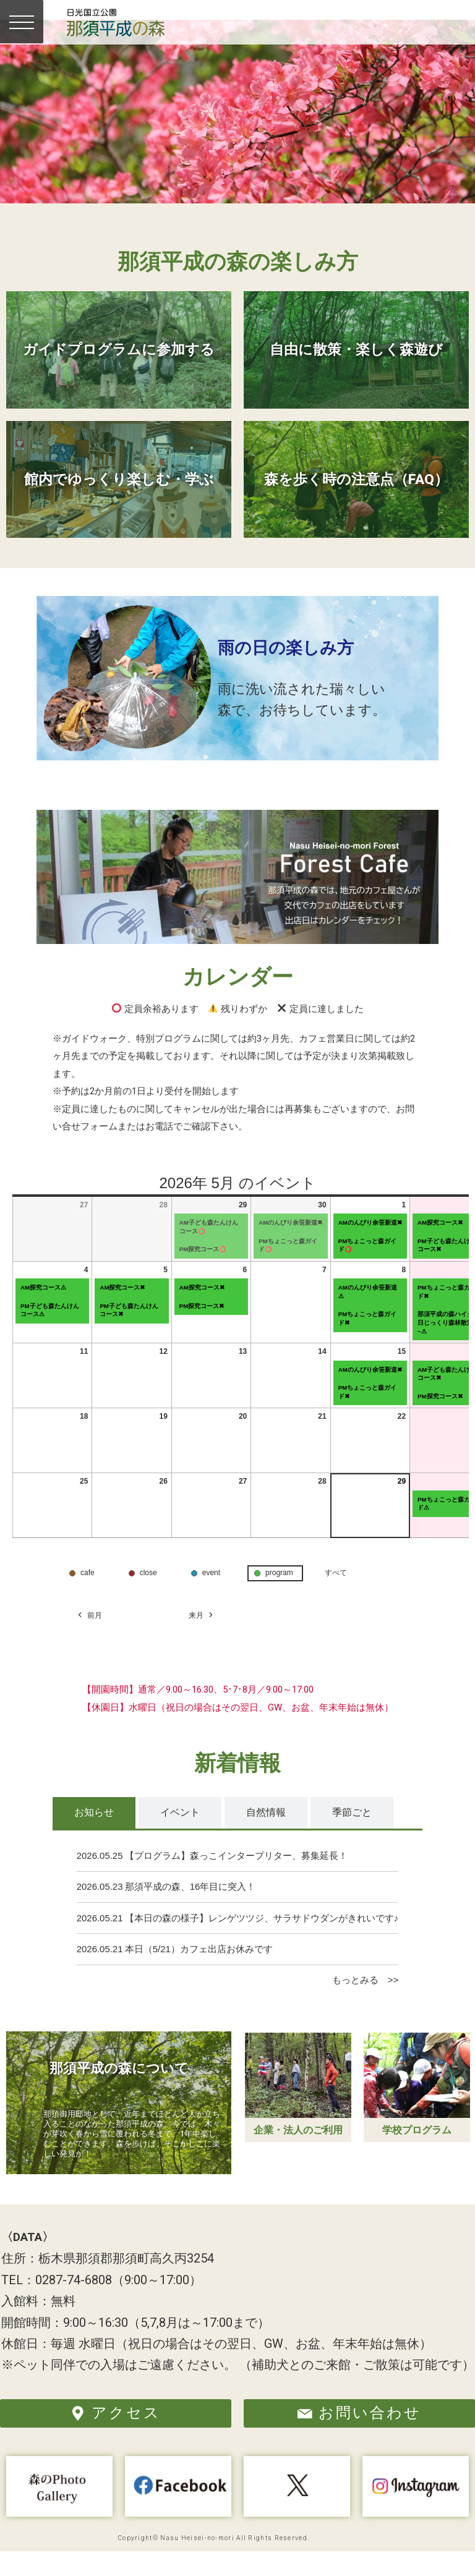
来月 (202, 1639)
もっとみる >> (365, 2004)
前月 (89, 1639)
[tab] (94, 1837)
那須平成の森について (119, 2092)
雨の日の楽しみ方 (293, 671)
